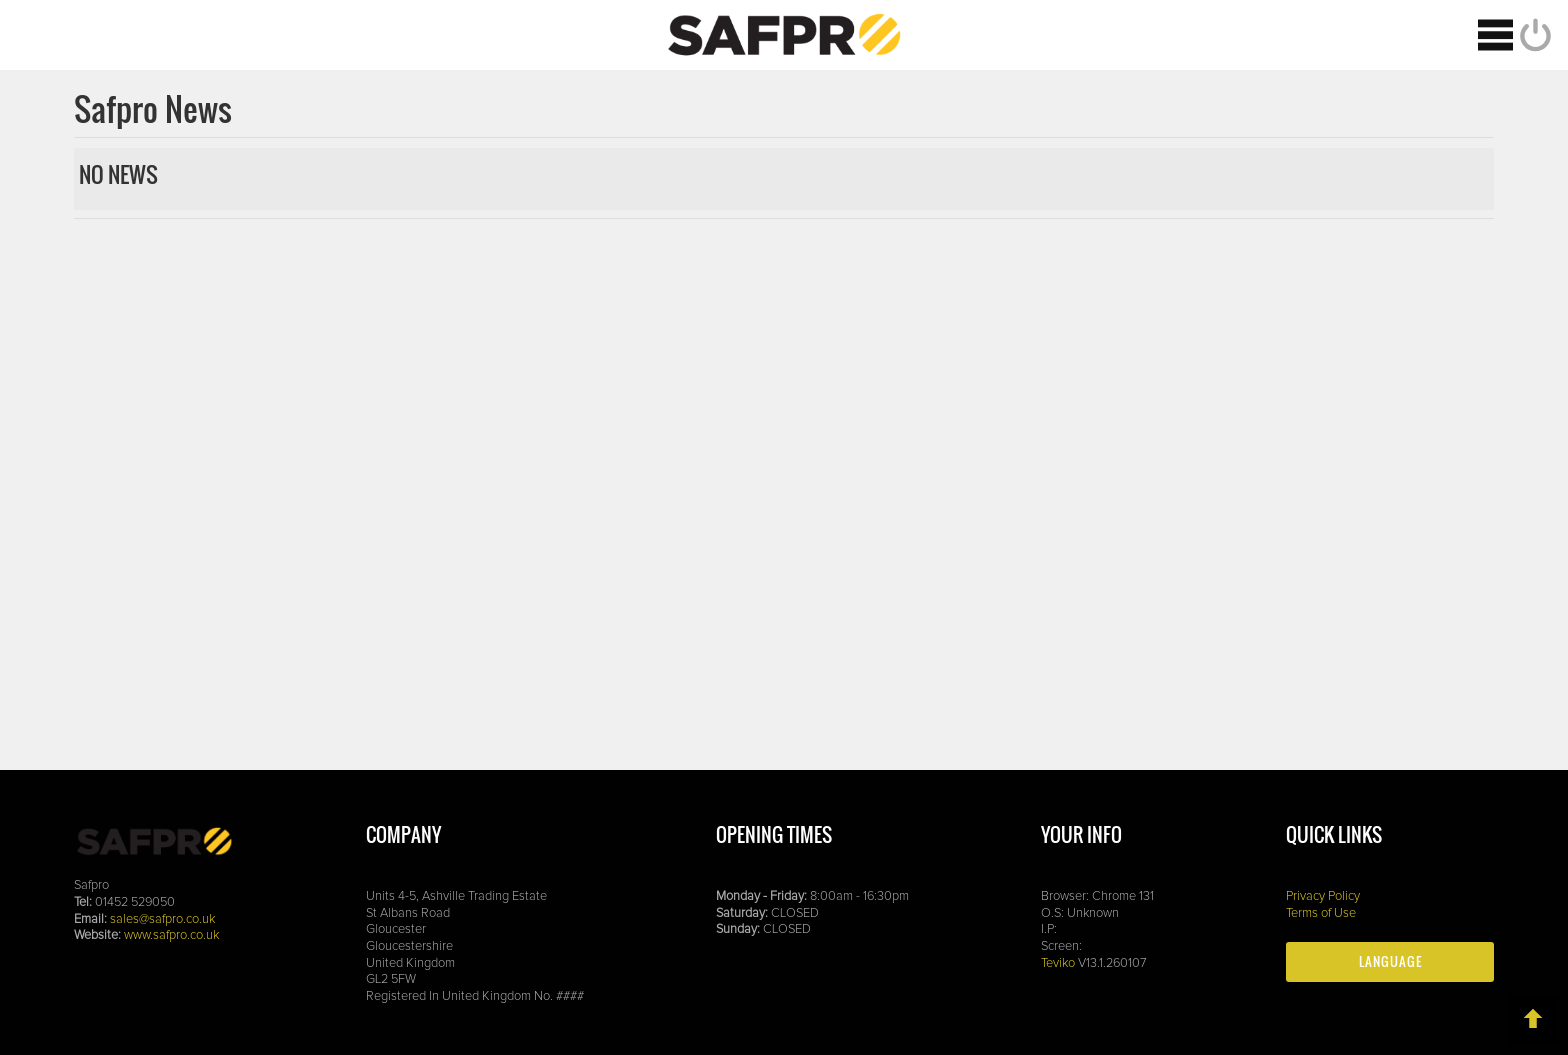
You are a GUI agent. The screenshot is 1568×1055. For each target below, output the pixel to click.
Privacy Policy (1323, 896)
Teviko (1058, 963)
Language (1390, 961)
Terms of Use (1321, 913)
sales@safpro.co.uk (162, 919)
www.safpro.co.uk (171, 935)
